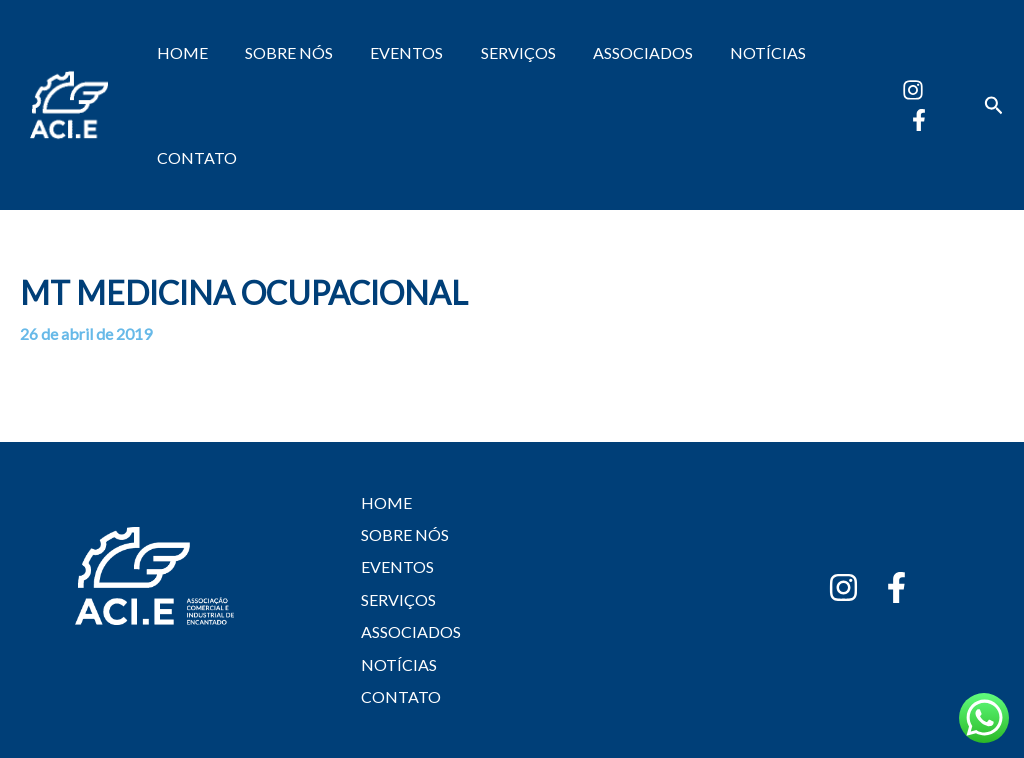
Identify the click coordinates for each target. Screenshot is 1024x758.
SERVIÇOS (499, 52)
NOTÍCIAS (739, 52)
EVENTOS (393, 52)
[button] (994, 105)
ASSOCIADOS (619, 52)
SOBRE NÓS (281, 52)
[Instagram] (910, 90)
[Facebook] (916, 120)
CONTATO (194, 157)
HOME (179, 52)
